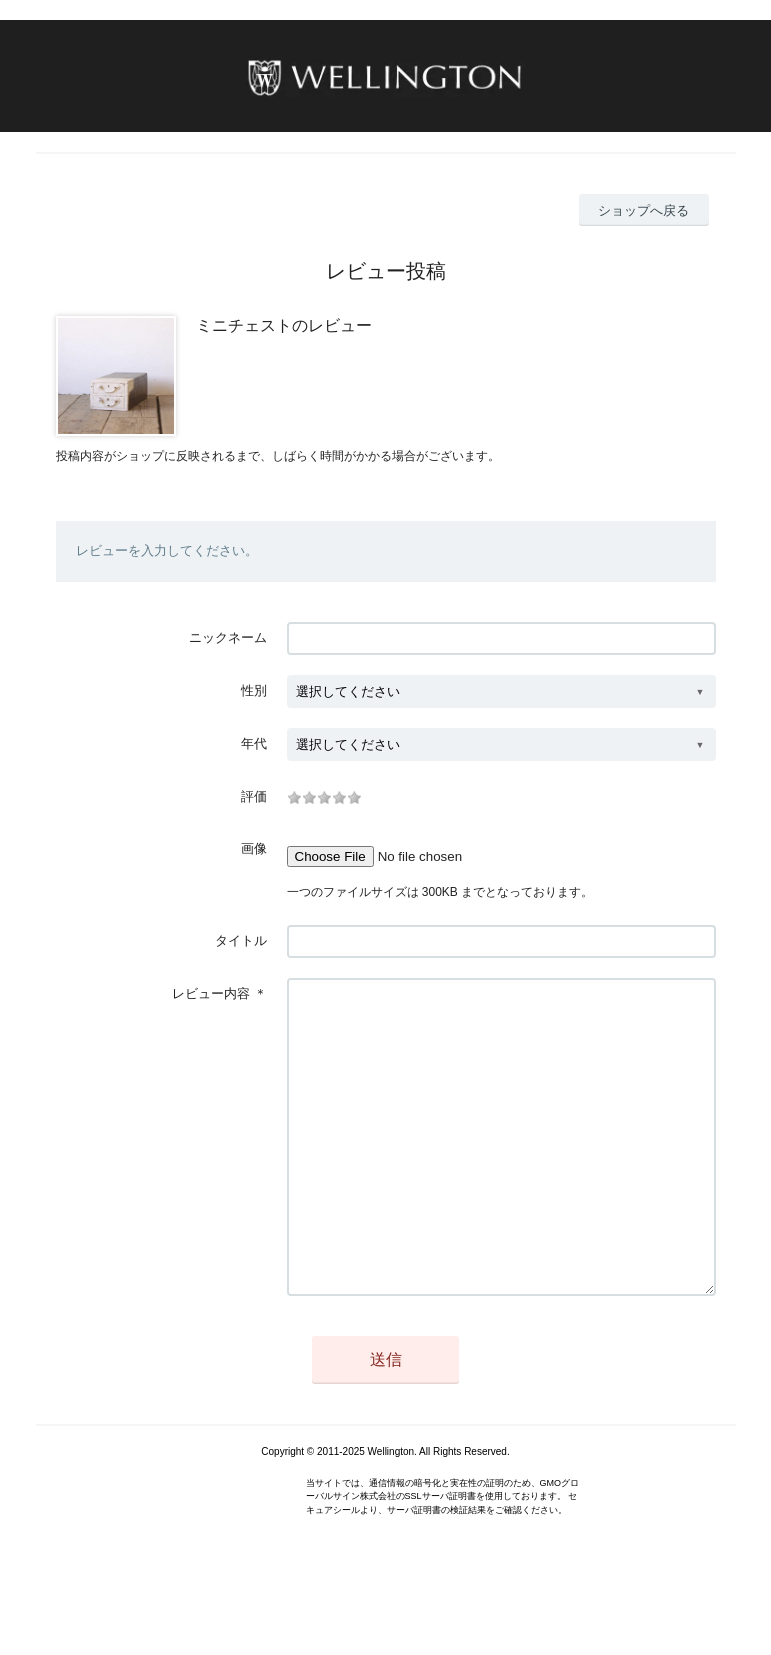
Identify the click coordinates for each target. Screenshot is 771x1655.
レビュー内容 (211, 993)
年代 (254, 743)
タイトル (241, 940)
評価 (254, 796)
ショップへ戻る (643, 210)
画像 (254, 848)
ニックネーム (228, 637)
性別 (254, 690)
